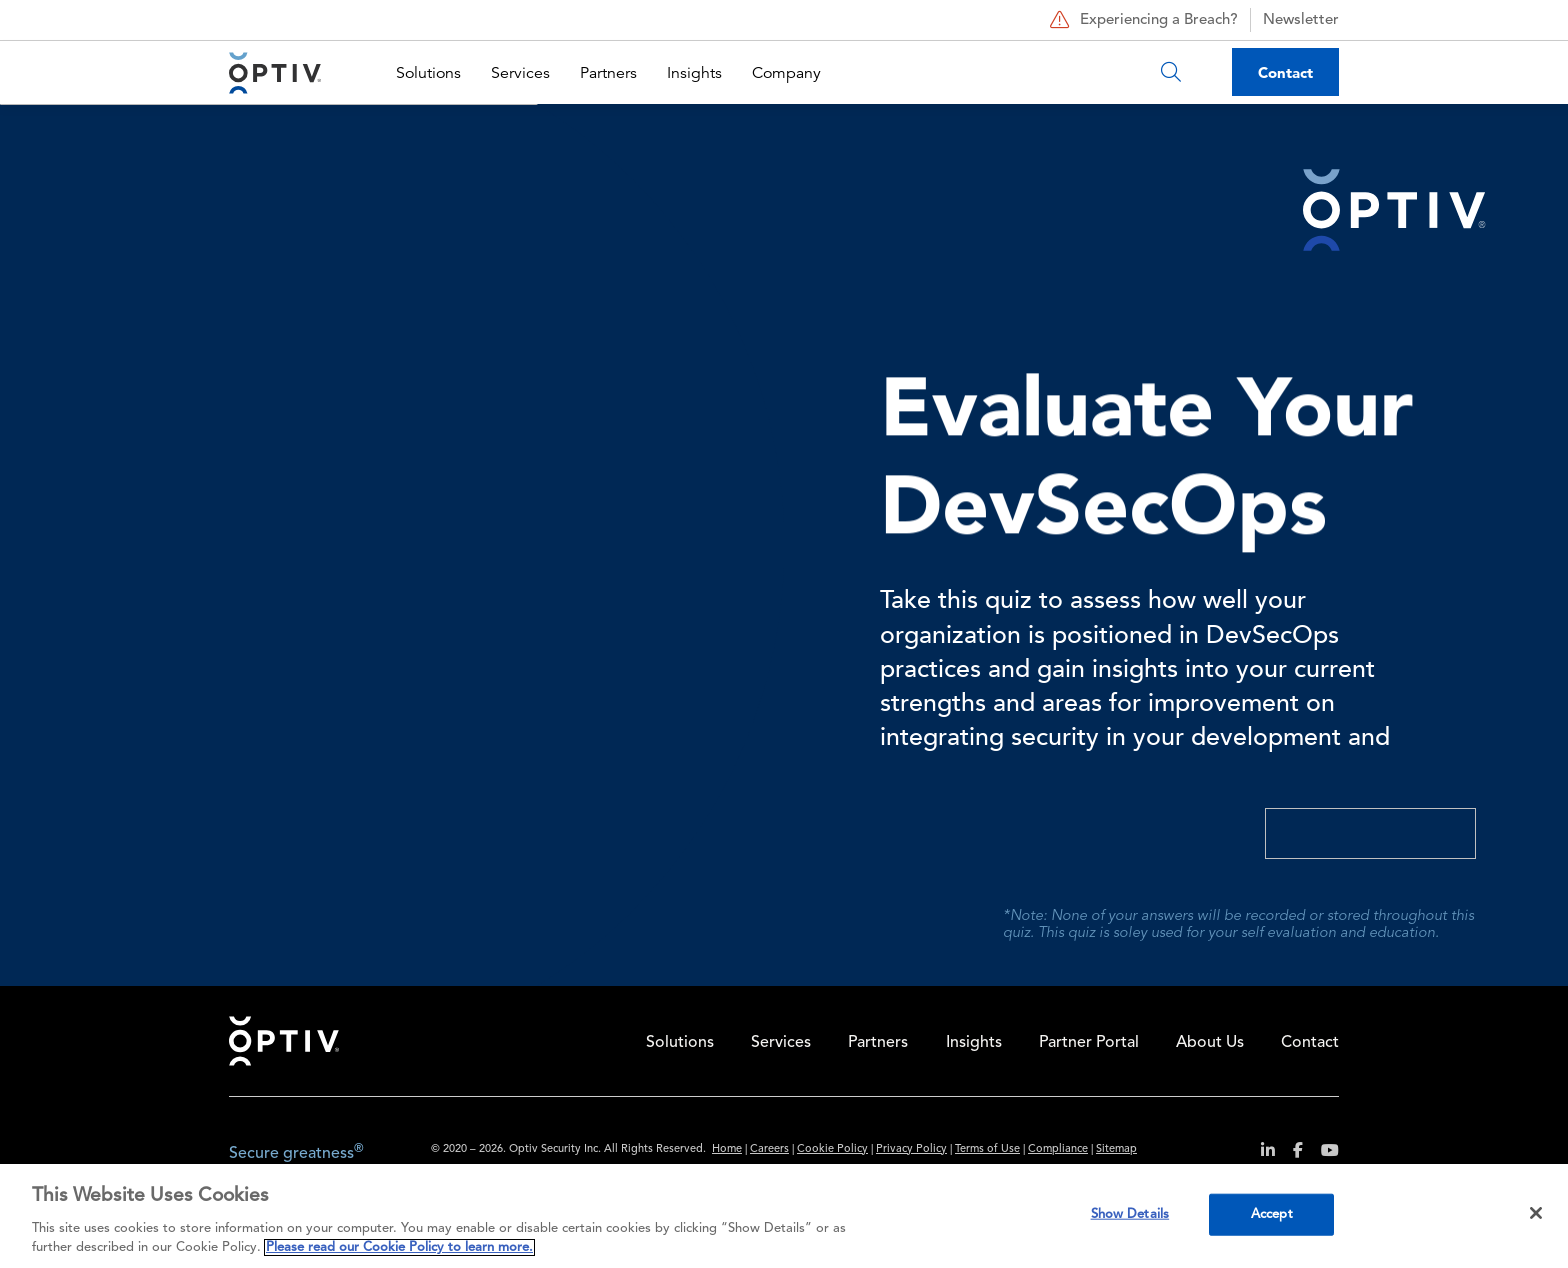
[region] (784, 1216)
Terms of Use (987, 1149)
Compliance (1058, 1149)
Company (786, 73)
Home (284, 1041)
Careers (769, 1149)
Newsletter (1301, 20)
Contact (1285, 72)
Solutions (428, 73)
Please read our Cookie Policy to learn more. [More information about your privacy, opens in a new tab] (399, 1247)
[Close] (1536, 1213)
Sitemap (1116, 1149)
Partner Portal (1089, 1043)
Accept (1272, 1214)
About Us (1210, 1043)
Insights (694, 73)
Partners (608, 73)
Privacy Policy (911, 1149)
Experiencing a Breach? (1141, 20)
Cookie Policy (832, 1149)
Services (520, 73)
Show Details (1130, 1214)
